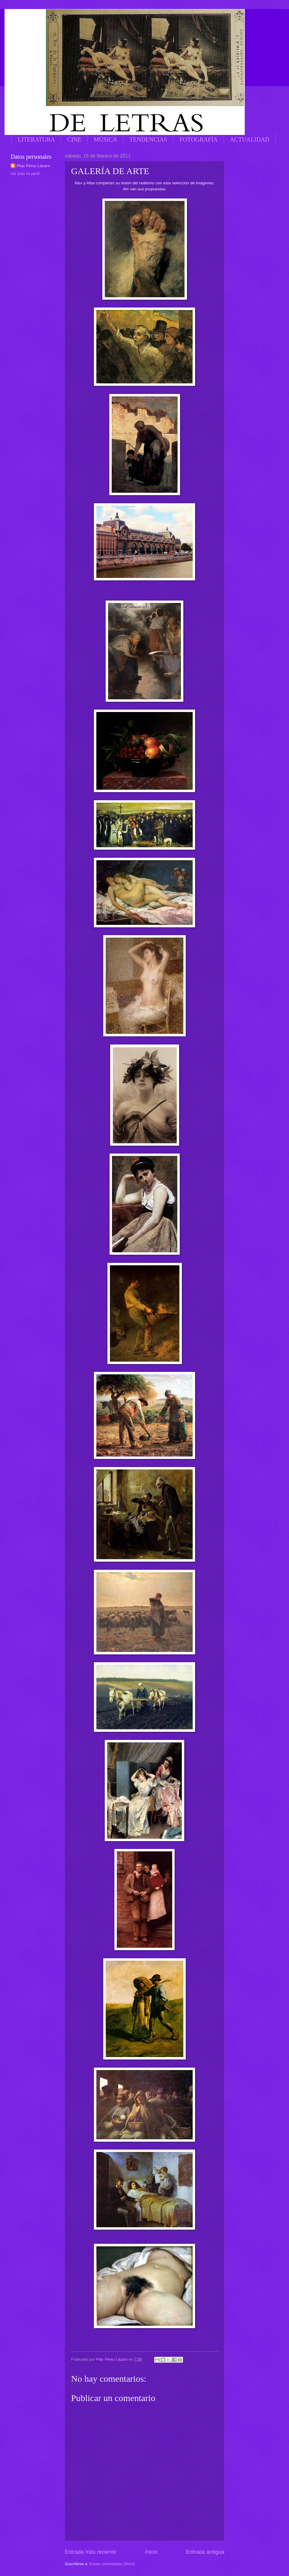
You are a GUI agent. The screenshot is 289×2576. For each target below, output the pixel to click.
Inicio (151, 2552)
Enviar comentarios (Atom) (112, 2564)
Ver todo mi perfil (25, 173)
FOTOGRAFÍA (198, 139)
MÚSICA (105, 139)
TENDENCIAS (148, 139)
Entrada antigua (205, 2552)
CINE (74, 139)
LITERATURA (36, 139)
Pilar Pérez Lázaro (33, 166)
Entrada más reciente (90, 2552)
